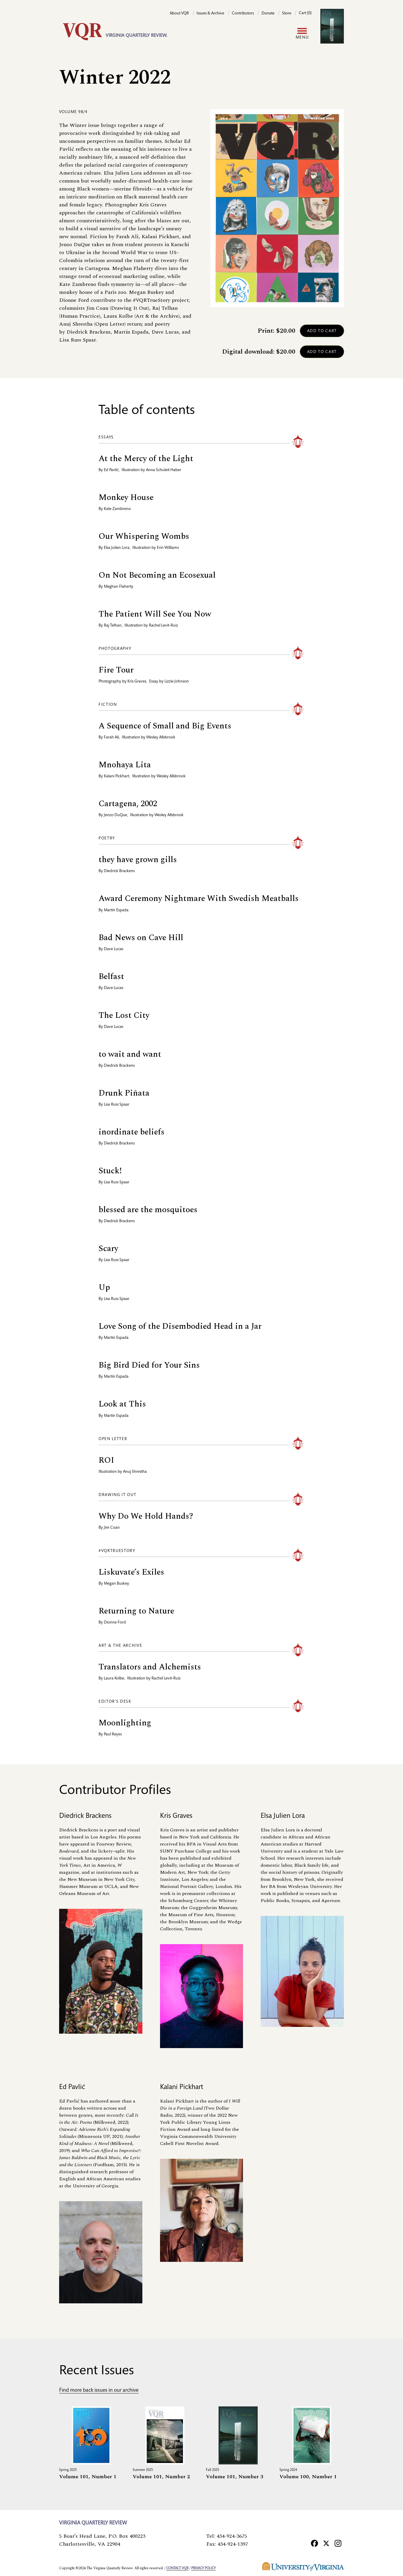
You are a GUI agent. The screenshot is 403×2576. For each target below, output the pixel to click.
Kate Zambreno (117, 509)
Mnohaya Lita (125, 764)
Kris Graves (136, 682)
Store (286, 13)
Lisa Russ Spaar (116, 1105)
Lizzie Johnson (176, 682)
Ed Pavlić (111, 470)
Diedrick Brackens (119, 871)
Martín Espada (116, 910)
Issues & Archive (210, 13)
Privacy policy (203, 2568)
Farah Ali (111, 737)
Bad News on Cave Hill (141, 937)
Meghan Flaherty (118, 587)
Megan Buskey (116, 1584)
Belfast (111, 976)
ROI (106, 1460)
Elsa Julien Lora (116, 548)
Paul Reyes (113, 1734)
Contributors (243, 13)
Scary (108, 1248)
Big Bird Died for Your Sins (149, 1365)
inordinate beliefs (131, 1132)
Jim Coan (112, 1528)
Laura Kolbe (114, 1679)
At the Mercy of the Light (146, 458)
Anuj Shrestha (135, 1472)
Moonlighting (125, 1723)
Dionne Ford (115, 1623)
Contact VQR (177, 2568)
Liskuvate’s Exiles (131, 1572)
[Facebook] (314, 2543)
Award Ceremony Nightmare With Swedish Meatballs (199, 898)
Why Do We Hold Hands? (146, 1516)
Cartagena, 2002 (128, 803)
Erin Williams (168, 548)
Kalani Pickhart (116, 776)
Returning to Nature (136, 1611)
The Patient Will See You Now (155, 614)
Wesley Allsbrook (160, 737)
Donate (268, 13)
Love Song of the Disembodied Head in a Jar (180, 1326)
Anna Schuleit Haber (163, 470)
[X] (326, 2543)
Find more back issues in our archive (99, 2390)
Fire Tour (116, 670)
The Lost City (124, 1015)
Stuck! (110, 1170)
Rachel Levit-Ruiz (163, 626)
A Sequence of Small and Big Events (165, 726)
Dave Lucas (113, 949)
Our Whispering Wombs (144, 536)
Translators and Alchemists (150, 1667)
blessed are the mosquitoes (148, 1209)
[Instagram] (338, 2543)
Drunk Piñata (124, 1093)
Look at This (122, 1404)
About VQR (179, 13)
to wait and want (130, 1054)
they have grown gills (138, 859)
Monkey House (126, 497)
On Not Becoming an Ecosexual (157, 575)
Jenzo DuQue (115, 815)
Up (104, 1287)
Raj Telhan (112, 626)
